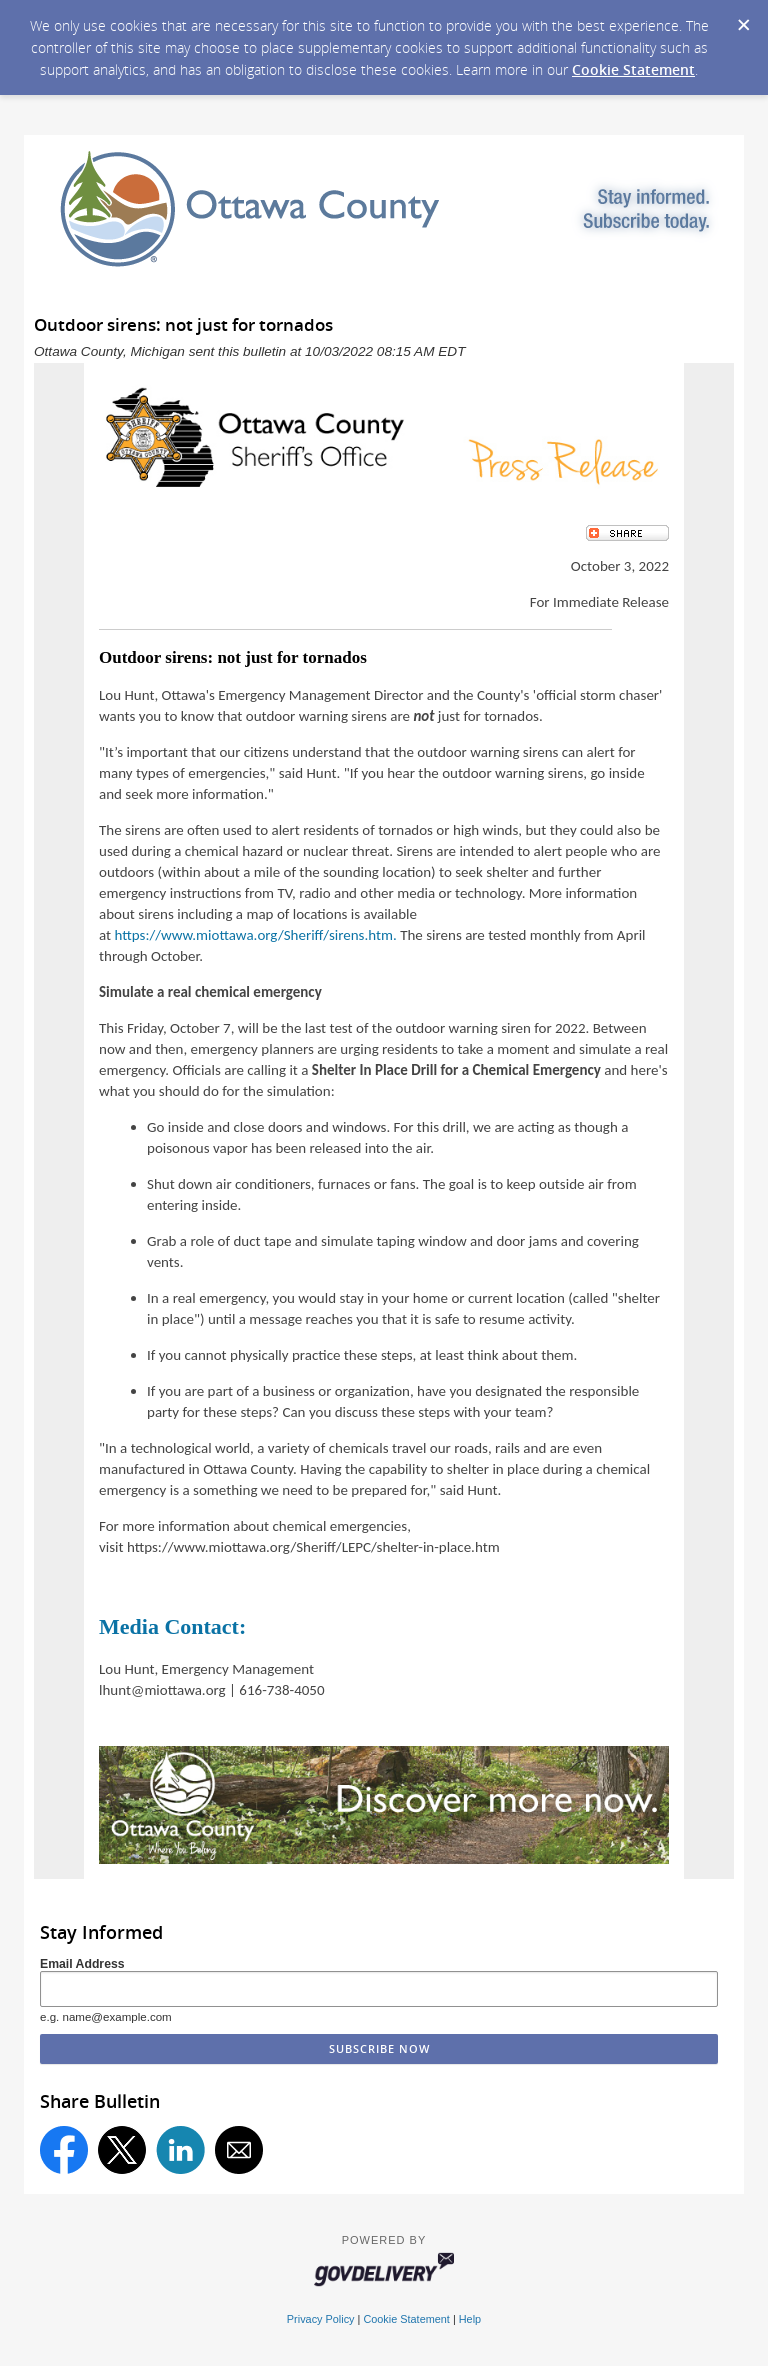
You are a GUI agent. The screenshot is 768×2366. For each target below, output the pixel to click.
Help (470, 2319)
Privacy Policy (321, 2319)
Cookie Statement (633, 69)
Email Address (82, 1964)
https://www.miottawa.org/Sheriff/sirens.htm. (255, 935)
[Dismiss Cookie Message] (743, 19)
